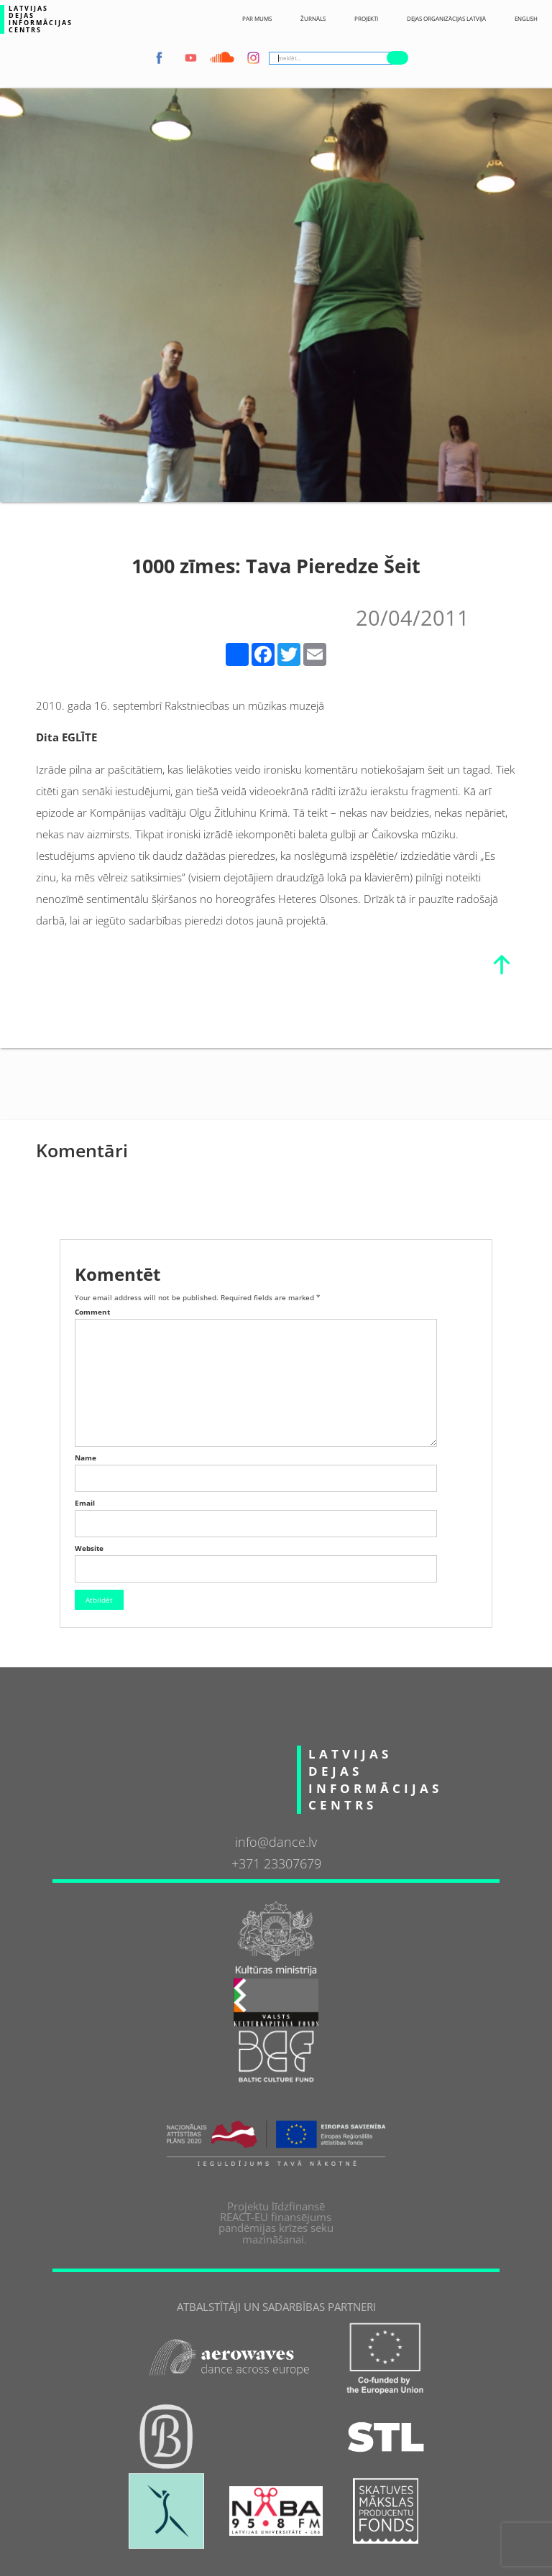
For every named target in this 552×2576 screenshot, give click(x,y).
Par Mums (257, 18)
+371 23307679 (276, 1864)
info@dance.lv (276, 1842)
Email (85, 1502)
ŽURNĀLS (313, 18)
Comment (92, 1311)
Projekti (366, 18)
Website (89, 1548)
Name (85, 1457)
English (526, 18)
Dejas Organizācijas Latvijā (446, 18)
